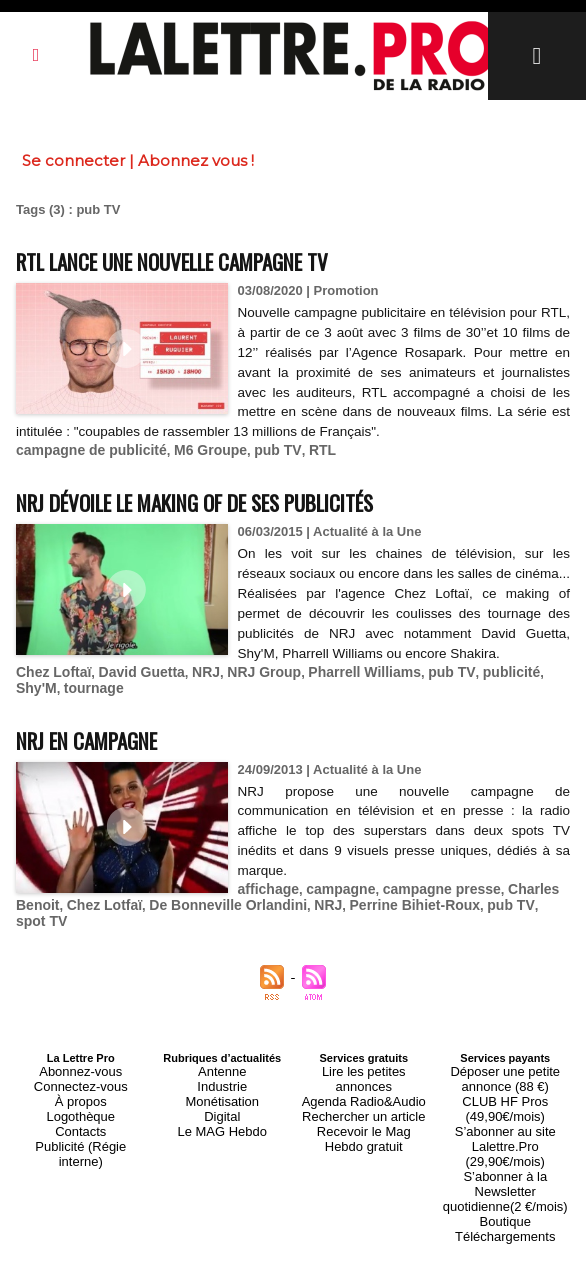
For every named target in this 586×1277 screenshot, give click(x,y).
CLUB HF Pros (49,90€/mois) (505, 1093)
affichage (266, 899)
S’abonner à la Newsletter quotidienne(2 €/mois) (505, 1141)
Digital (222, 1099)
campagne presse (428, 899)
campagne (334, 899)
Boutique (505, 1159)
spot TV (531, 914)
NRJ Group (248, 685)
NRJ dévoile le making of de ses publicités (239, 497)
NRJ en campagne (104, 750)
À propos (81, 1087)
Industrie (222, 1075)
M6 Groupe (197, 447)
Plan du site (244, 1258)
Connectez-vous (81, 1075)
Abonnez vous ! (196, 160)
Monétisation (222, 1087)
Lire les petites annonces (364, 1063)
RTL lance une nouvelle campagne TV (211, 259)
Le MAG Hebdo (222, 1111)
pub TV (260, 447)
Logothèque (81, 1099)
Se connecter (73, 160)
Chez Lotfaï (99, 914)
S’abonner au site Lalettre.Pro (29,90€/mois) (505, 1117)
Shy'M (532, 685)
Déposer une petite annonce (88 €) (505, 1069)
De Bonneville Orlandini (214, 914)
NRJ (194, 685)
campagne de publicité (86, 447)
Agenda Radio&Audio (363, 1075)
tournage (44, 700)
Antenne (222, 1063)
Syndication (341, 1258)
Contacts (80, 1111)
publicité (478, 685)
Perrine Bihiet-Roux (388, 914)
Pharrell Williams (342, 685)
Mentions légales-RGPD (451, 1244)
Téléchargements (505, 1171)
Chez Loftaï (51, 685)
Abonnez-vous (81, 1063)
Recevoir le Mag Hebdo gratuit (363, 1105)
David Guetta (133, 685)
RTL (301, 447)
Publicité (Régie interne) (80, 1123)
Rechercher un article (363, 1087)
